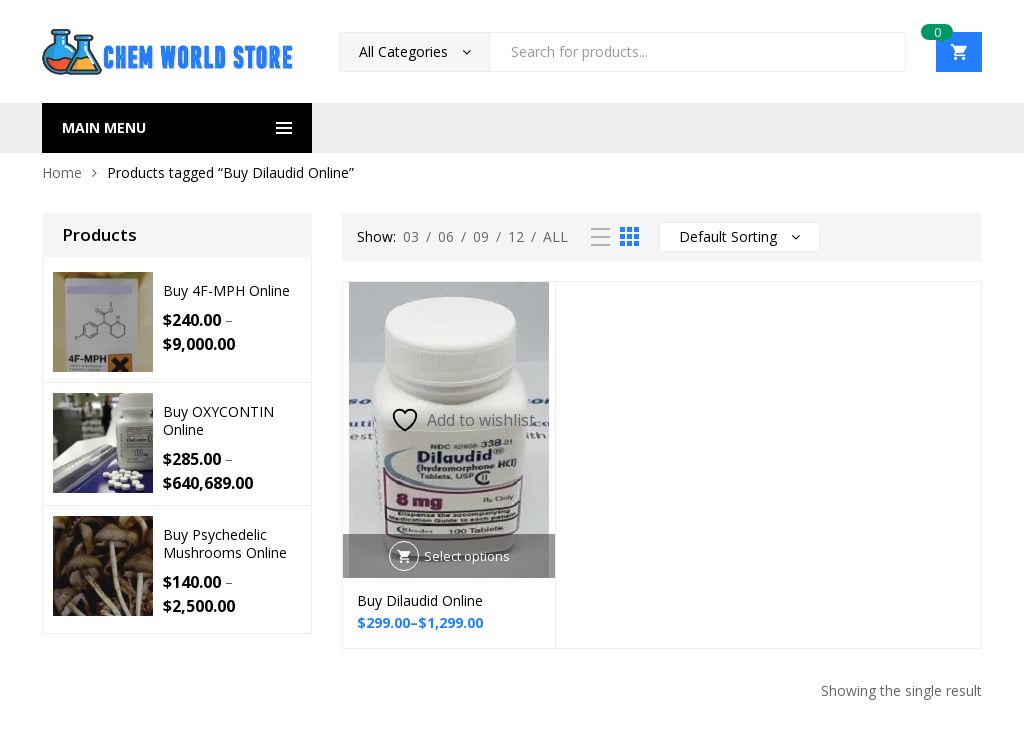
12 (516, 236)
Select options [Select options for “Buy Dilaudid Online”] (467, 556)
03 (411, 236)
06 (446, 236)
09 (481, 236)
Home (62, 172)
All (555, 236)
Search (883, 52)
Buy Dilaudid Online (420, 600)
